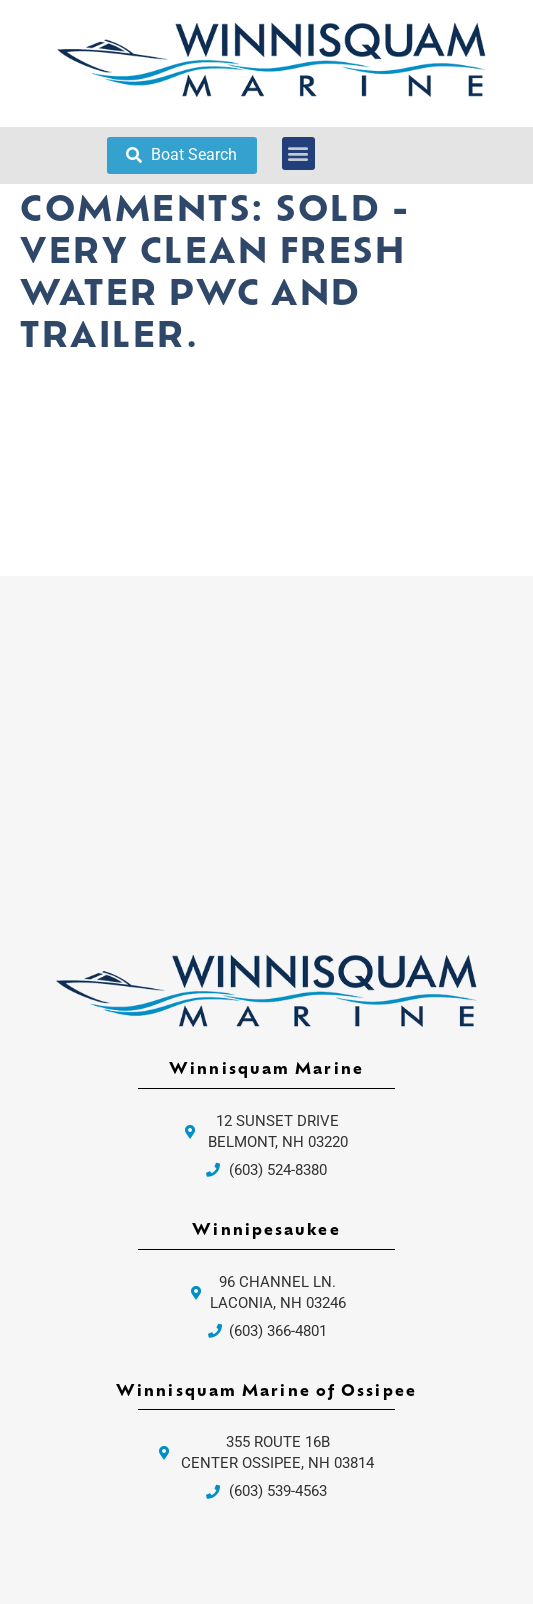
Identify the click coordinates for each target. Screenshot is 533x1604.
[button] (298, 153)
